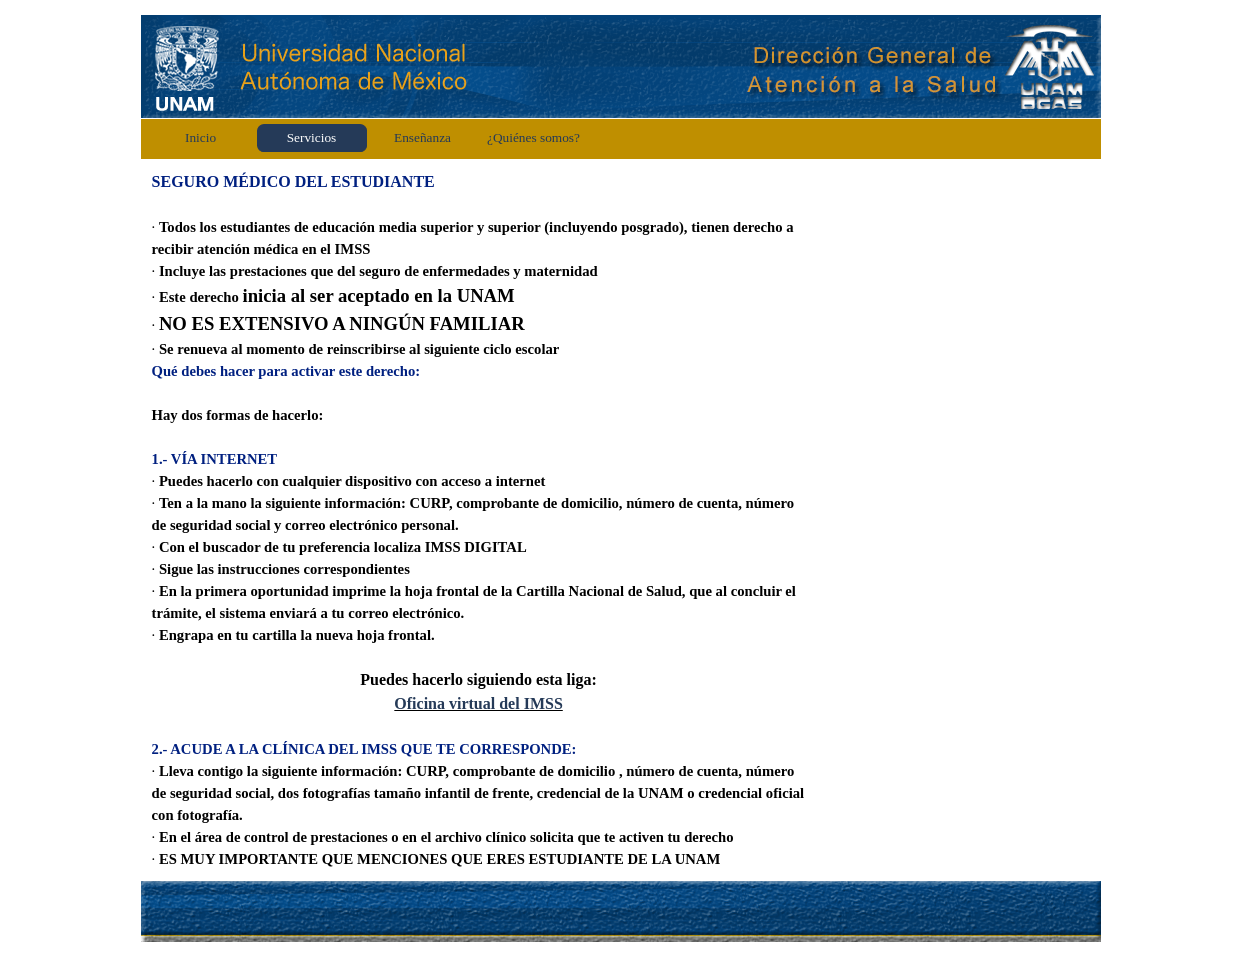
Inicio (200, 137)
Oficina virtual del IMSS (478, 703)
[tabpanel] (479, 520)
